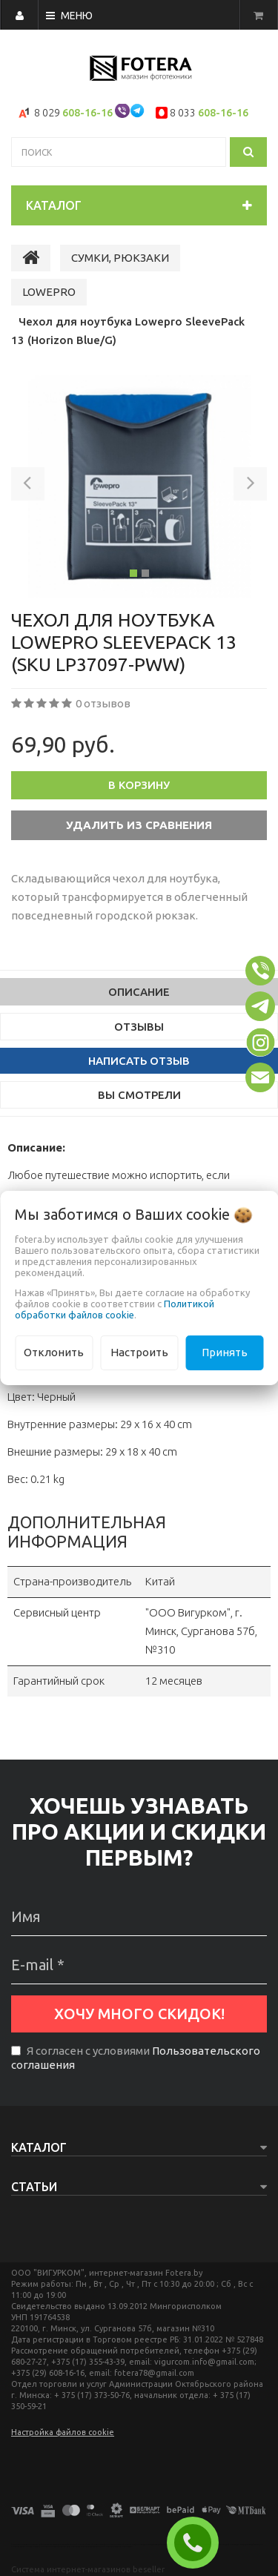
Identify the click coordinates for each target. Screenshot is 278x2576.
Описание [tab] (139, 991)
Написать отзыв (139, 1060)
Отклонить (54, 1352)
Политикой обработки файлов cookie (114, 1309)
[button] (27, 486)
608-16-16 (87, 113)
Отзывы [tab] (139, 1026)
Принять (225, 1352)
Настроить (139, 1352)
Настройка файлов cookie (62, 2432)
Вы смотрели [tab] (139, 1095)
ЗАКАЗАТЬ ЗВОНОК (199, 2542)
